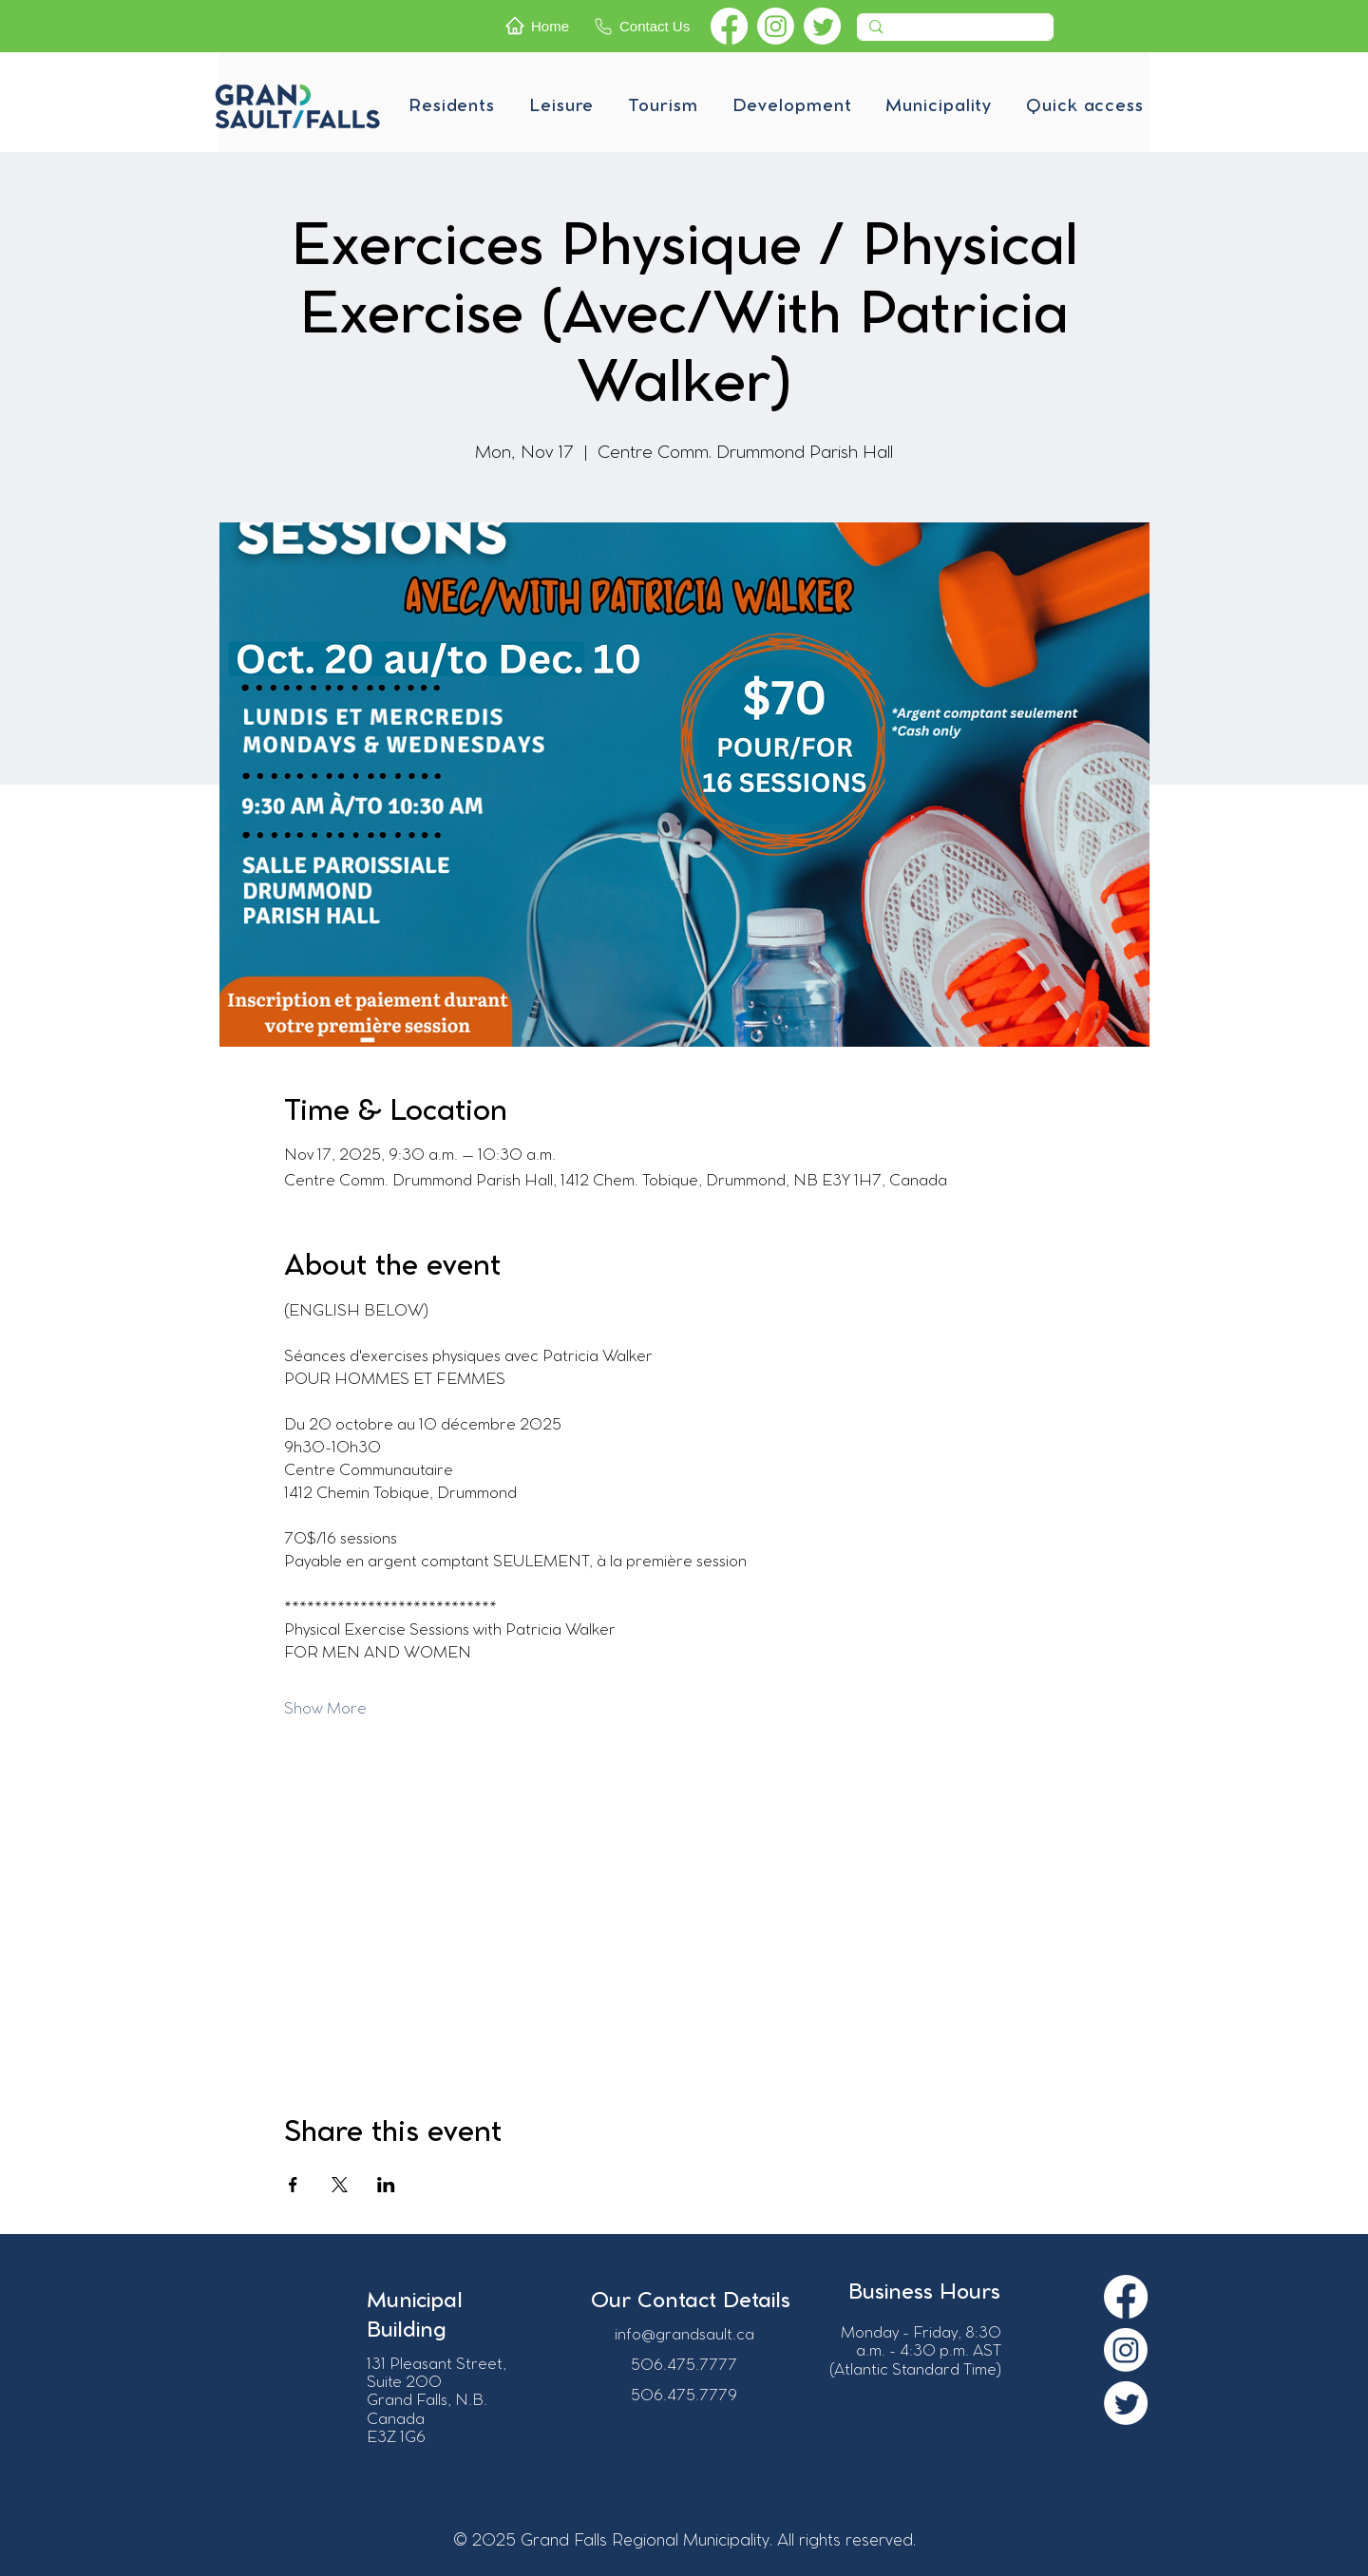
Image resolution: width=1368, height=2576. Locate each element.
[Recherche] (953, 32)
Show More (325, 1709)
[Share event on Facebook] (293, 2184)
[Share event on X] (340, 2184)
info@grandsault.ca (684, 2335)
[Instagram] (775, 26)
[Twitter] (822, 26)
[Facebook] (729, 26)
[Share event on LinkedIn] (386, 2184)
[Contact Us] (648, 26)
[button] (451, 106)
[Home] (544, 26)
